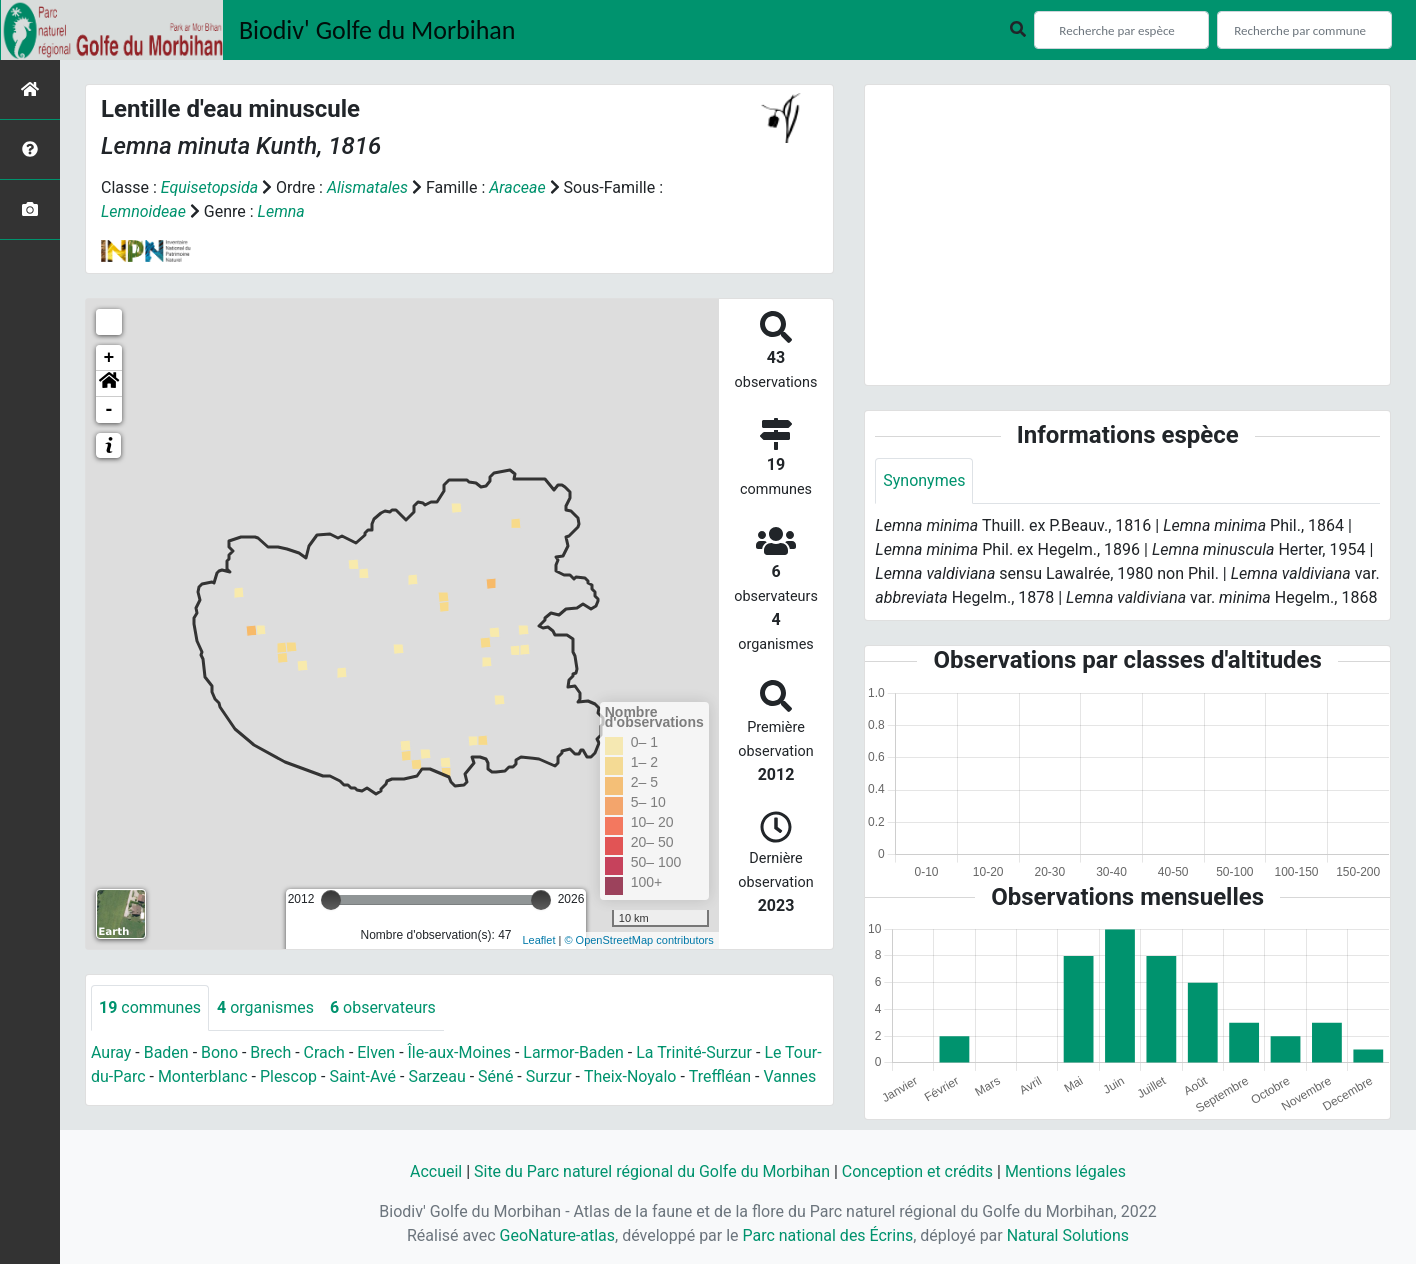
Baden (166, 1052)
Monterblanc (203, 1076)
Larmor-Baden (574, 1052)
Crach (324, 1052)
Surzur (549, 1076)
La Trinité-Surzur (695, 1052)
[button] (109, 384)
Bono (219, 1052)
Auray (111, 1052)
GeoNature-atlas (557, 1235)
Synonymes (924, 480)
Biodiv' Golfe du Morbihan (377, 30)
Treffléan (720, 1076)
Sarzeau (437, 1076)
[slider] (331, 900)
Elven (377, 1052)
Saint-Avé (363, 1076)
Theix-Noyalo (630, 1076)
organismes (265, 1007)
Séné (496, 1076)
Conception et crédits (918, 1171)
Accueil (435, 1171)
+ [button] (109, 358)
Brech (271, 1052)
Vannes (790, 1076)
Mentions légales (1065, 1171)
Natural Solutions (1068, 1235)
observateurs (383, 1007)
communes (150, 1007)
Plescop (288, 1076)
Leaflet (538, 940)
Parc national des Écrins (827, 1235)
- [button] (109, 410)
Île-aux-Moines (460, 1052)
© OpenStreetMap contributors (638, 940)
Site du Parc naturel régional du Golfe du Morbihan (651, 1171)
